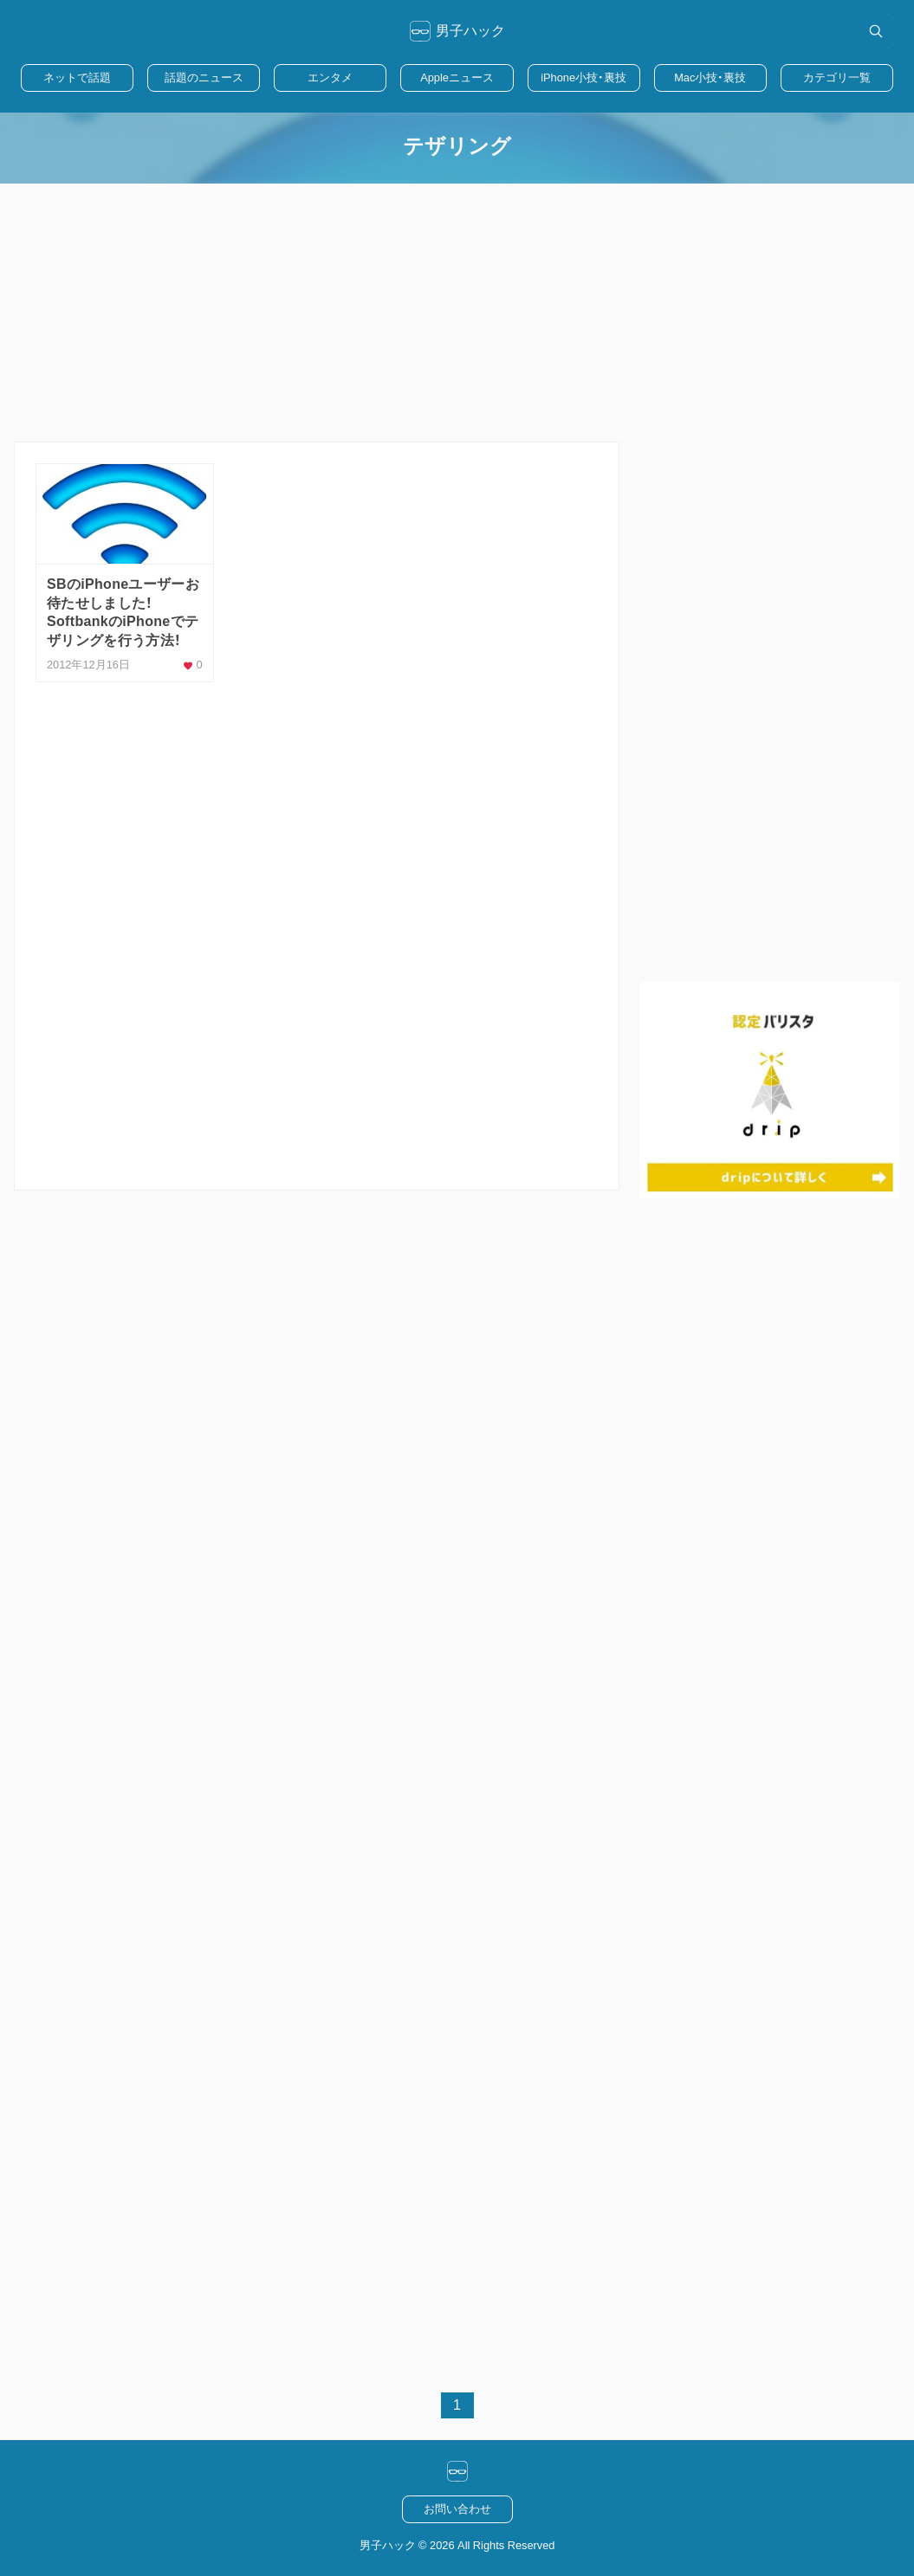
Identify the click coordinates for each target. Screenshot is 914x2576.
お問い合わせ (457, 2508)
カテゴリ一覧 (837, 77)
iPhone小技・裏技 (583, 77)
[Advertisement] (457, 312)
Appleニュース (457, 77)
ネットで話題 (77, 77)
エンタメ (330, 77)
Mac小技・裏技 (710, 77)
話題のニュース (204, 77)
